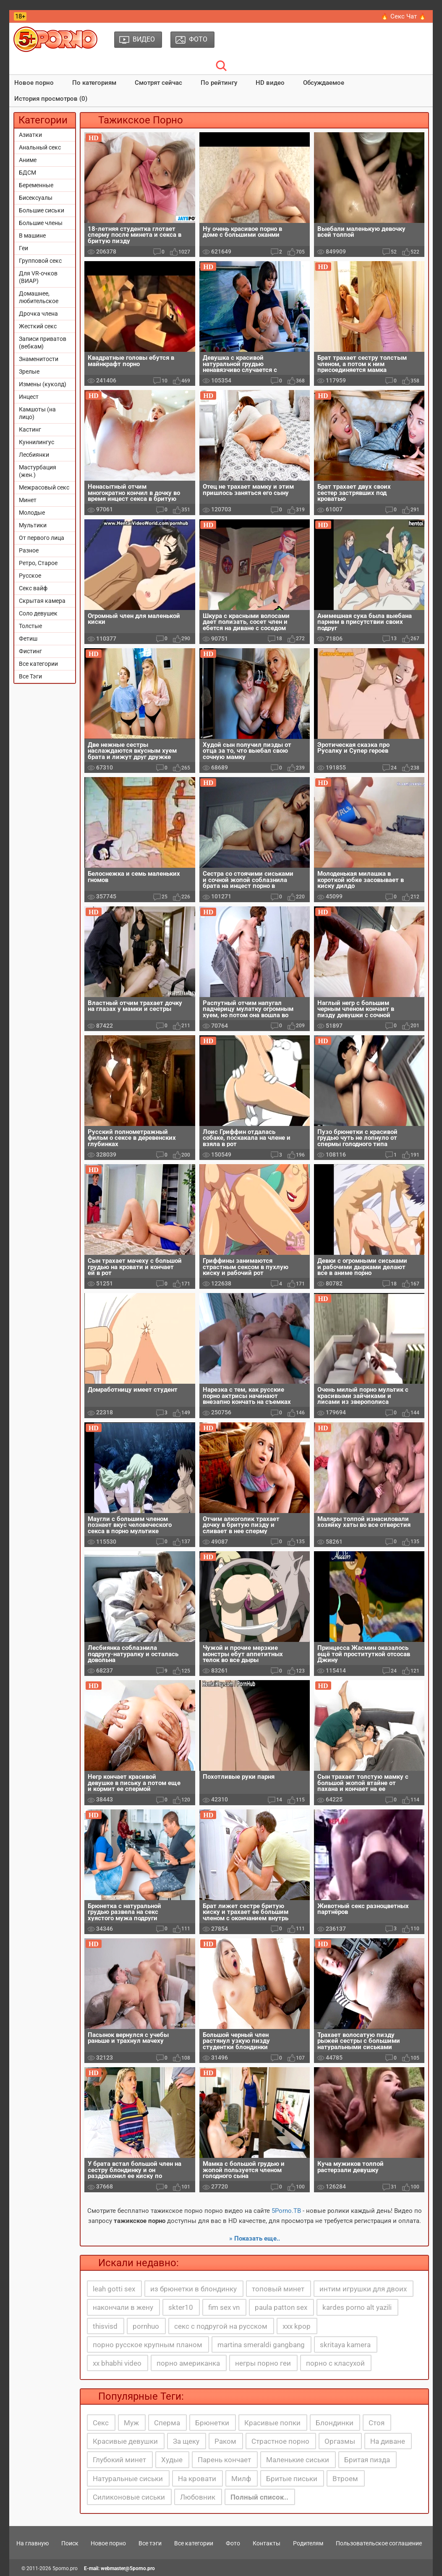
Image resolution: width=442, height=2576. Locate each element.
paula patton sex (281, 2307)
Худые (172, 2460)
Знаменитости (38, 359)
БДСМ (27, 172)
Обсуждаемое (323, 82)
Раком (225, 2441)
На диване (387, 2441)
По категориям (94, 82)
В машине (32, 235)
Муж (131, 2423)
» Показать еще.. (254, 2238)
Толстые (30, 626)
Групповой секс (40, 260)
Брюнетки (212, 2423)
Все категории (38, 663)
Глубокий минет (119, 2460)
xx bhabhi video (117, 2363)
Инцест (29, 396)
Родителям (308, 2543)
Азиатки (30, 134)
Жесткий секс (38, 326)
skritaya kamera (345, 2344)
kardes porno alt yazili (357, 2307)
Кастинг (30, 429)
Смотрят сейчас (158, 82)
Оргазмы (339, 2441)
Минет (28, 500)
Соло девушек (38, 613)
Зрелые (29, 371)
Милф (241, 2478)
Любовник (197, 2497)
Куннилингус (36, 442)
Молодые (32, 512)
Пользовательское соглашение (379, 2543)
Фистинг (30, 651)
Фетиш (28, 638)
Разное (29, 550)
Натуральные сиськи (128, 2478)
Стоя (376, 2423)
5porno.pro (65, 2568)
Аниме (28, 160)
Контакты (266, 2543)
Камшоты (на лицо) (37, 413)
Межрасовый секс (44, 487)
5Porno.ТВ (286, 2211)
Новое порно (34, 82)
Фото (233, 2543)
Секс (101, 2423)
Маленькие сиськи (297, 2460)
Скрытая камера (42, 600)
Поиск (69, 2543)
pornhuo (146, 2326)
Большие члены (41, 223)
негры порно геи (263, 2363)
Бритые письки (291, 2478)
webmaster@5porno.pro (128, 2568)
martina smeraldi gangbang (261, 2344)
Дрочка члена (38, 313)
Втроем (345, 2478)
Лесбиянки (34, 454)
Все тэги (150, 2543)
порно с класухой (335, 2363)
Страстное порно (280, 2441)
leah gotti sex (114, 2289)
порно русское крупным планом (147, 2344)
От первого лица (41, 537)
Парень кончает (224, 2460)
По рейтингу (219, 82)
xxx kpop (296, 2326)
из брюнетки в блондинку (193, 2289)
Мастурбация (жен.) (37, 471)
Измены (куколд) (42, 384)
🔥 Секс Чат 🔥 (403, 16)
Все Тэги (30, 676)
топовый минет (278, 2289)
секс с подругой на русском (220, 2326)
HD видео (270, 82)
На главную (32, 2543)
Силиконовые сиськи (129, 2497)
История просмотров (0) (50, 98)
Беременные (36, 185)
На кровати (197, 2478)
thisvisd (105, 2326)
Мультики (33, 525)
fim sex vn (224, 2307)
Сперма (167, 2423)
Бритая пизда (367, 2460)
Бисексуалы (35, 197)
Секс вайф (33, 588)
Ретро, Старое (38, 563)
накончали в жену (123, 2307)
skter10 (180, 2307)
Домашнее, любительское (38, 297)
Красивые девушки (125, 2441)
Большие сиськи (41, 210)
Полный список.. (259, 2497)
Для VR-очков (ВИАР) (38, 277)
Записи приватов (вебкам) (42, 342)
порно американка (188, 2363)
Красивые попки (272, 2423)
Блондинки (334, 2423)
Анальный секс (40, 147)
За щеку (186, 2441)
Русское (30, 575)
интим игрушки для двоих (363, 2289)
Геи (23, 248)
